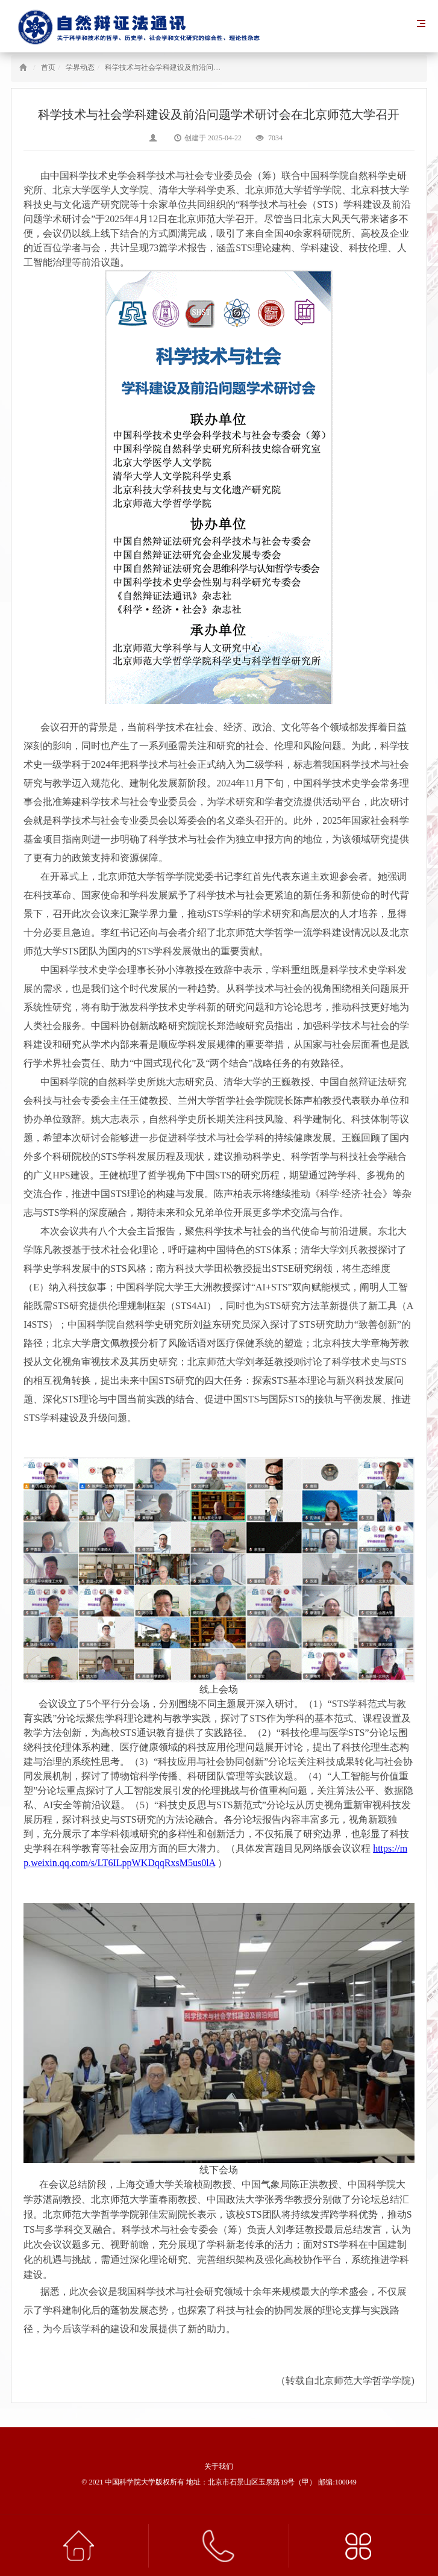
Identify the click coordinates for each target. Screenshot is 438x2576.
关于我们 (218, 2466)
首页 (48, 67)
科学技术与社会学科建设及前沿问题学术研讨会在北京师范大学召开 (213, 67)
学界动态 (80, 67)
